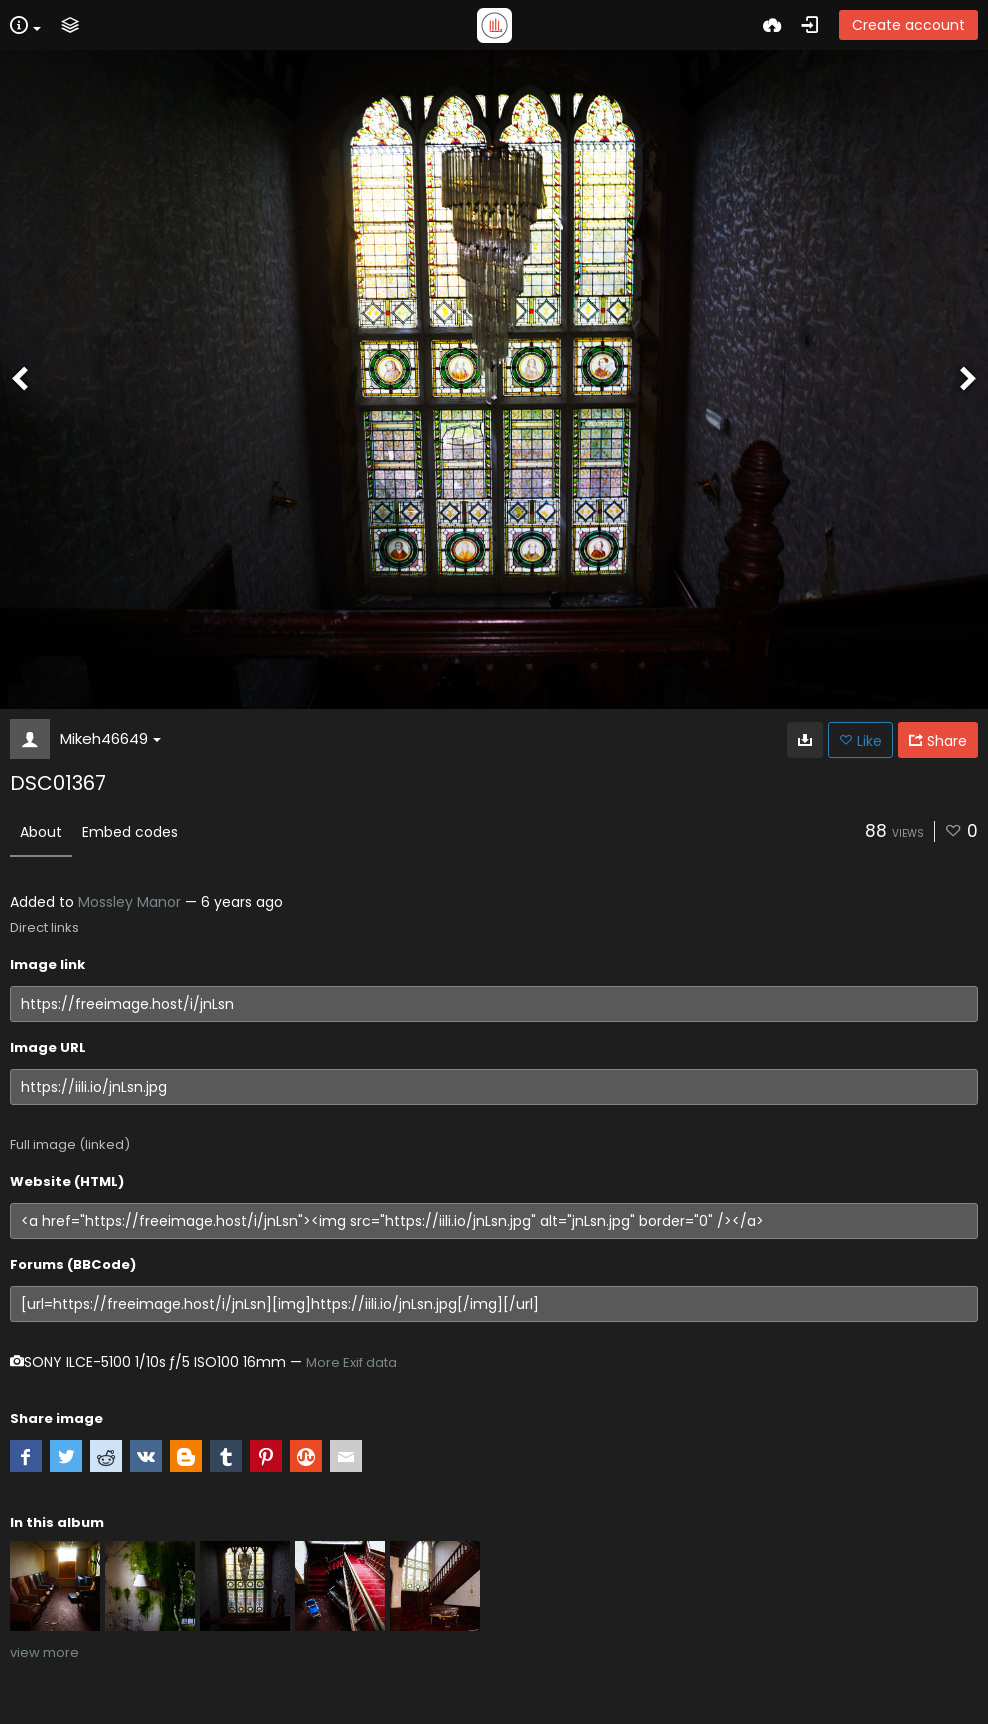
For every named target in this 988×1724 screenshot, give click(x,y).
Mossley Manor (129, 902)
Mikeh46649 (110, 738)
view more (44, 1652)
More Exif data (351, 1362)
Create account (908, 25)
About (41, 832)
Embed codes (130, 832)
